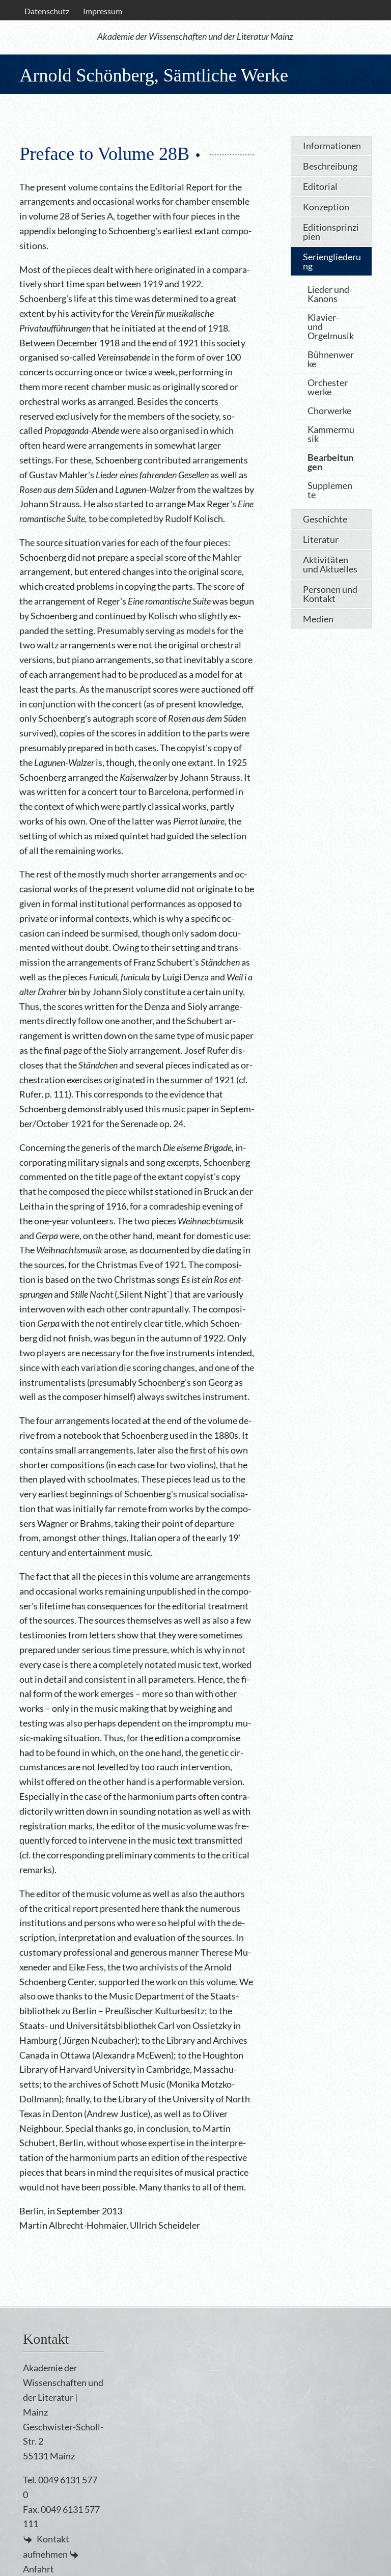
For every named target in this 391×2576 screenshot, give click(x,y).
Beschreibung (330, 166)
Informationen (332, 145)
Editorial (320, 186)
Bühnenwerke (331, 359)
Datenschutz (46, 11)
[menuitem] (46, 11)
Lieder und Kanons (328, 294)
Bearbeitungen (330, 462)
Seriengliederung (332, 261)
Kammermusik (331, 434)
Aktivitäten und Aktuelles (330, 564)
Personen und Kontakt (330, 594)
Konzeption (326, 206)
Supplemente (330, 490)
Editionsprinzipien (331, 232)
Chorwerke (329, 410)
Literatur (321, 539)
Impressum (102, 11)
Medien (318, 618)
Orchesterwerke (328, 387)
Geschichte (325, 519)
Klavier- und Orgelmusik (331, 326)
